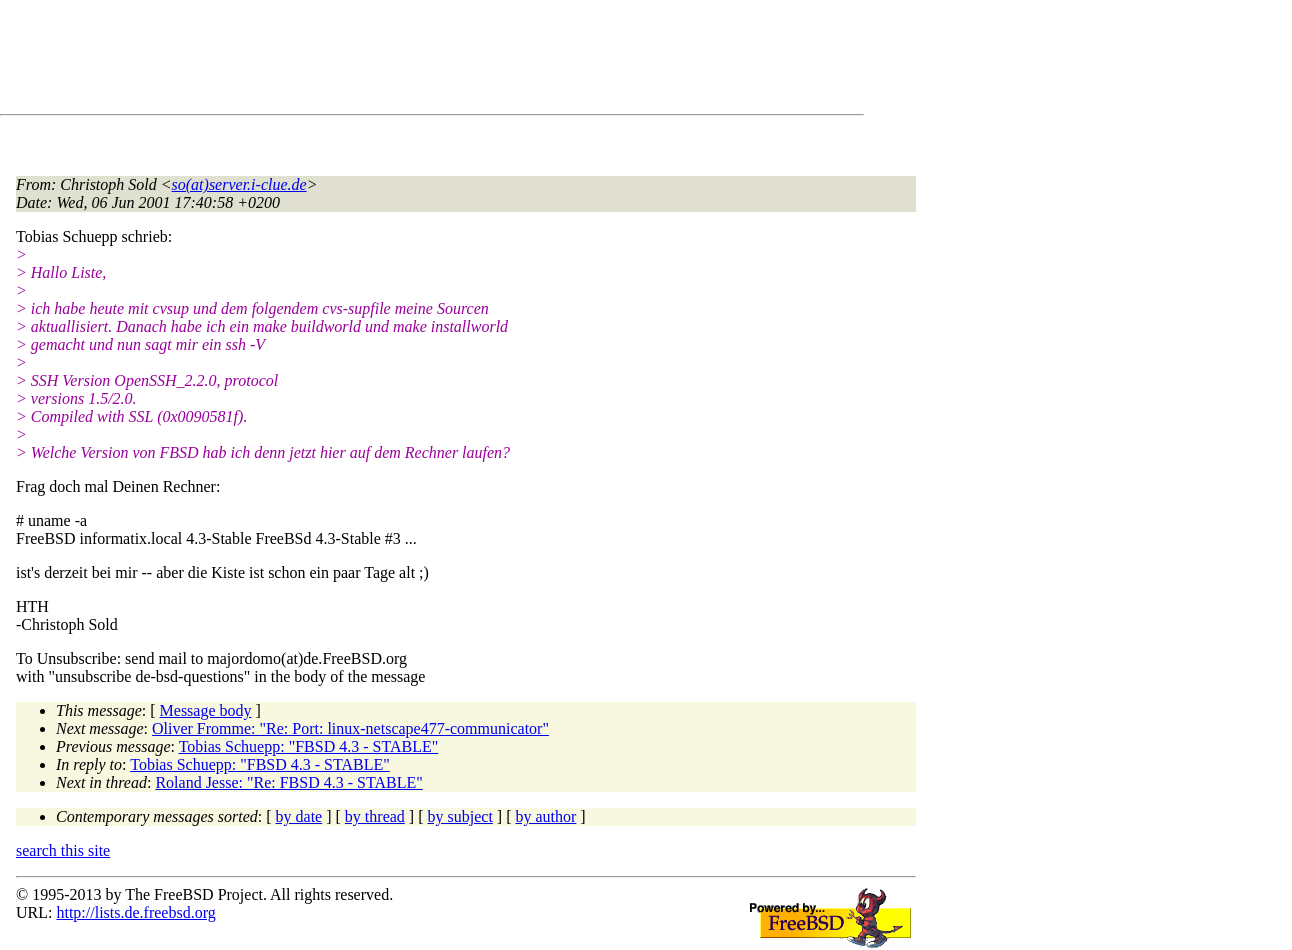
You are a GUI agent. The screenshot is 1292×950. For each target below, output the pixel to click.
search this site (63, 850)
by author (545, 816)
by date (299, 816)
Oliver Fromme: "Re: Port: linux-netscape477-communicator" (350, 728)
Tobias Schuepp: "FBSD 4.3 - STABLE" (309, 746)
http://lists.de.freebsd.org (135, 912)
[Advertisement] (380, 61)
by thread (375, 816)
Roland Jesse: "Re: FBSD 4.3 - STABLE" (288, 782)
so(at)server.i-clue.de (239, 184)
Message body (206, 710)
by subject (460, 816)
